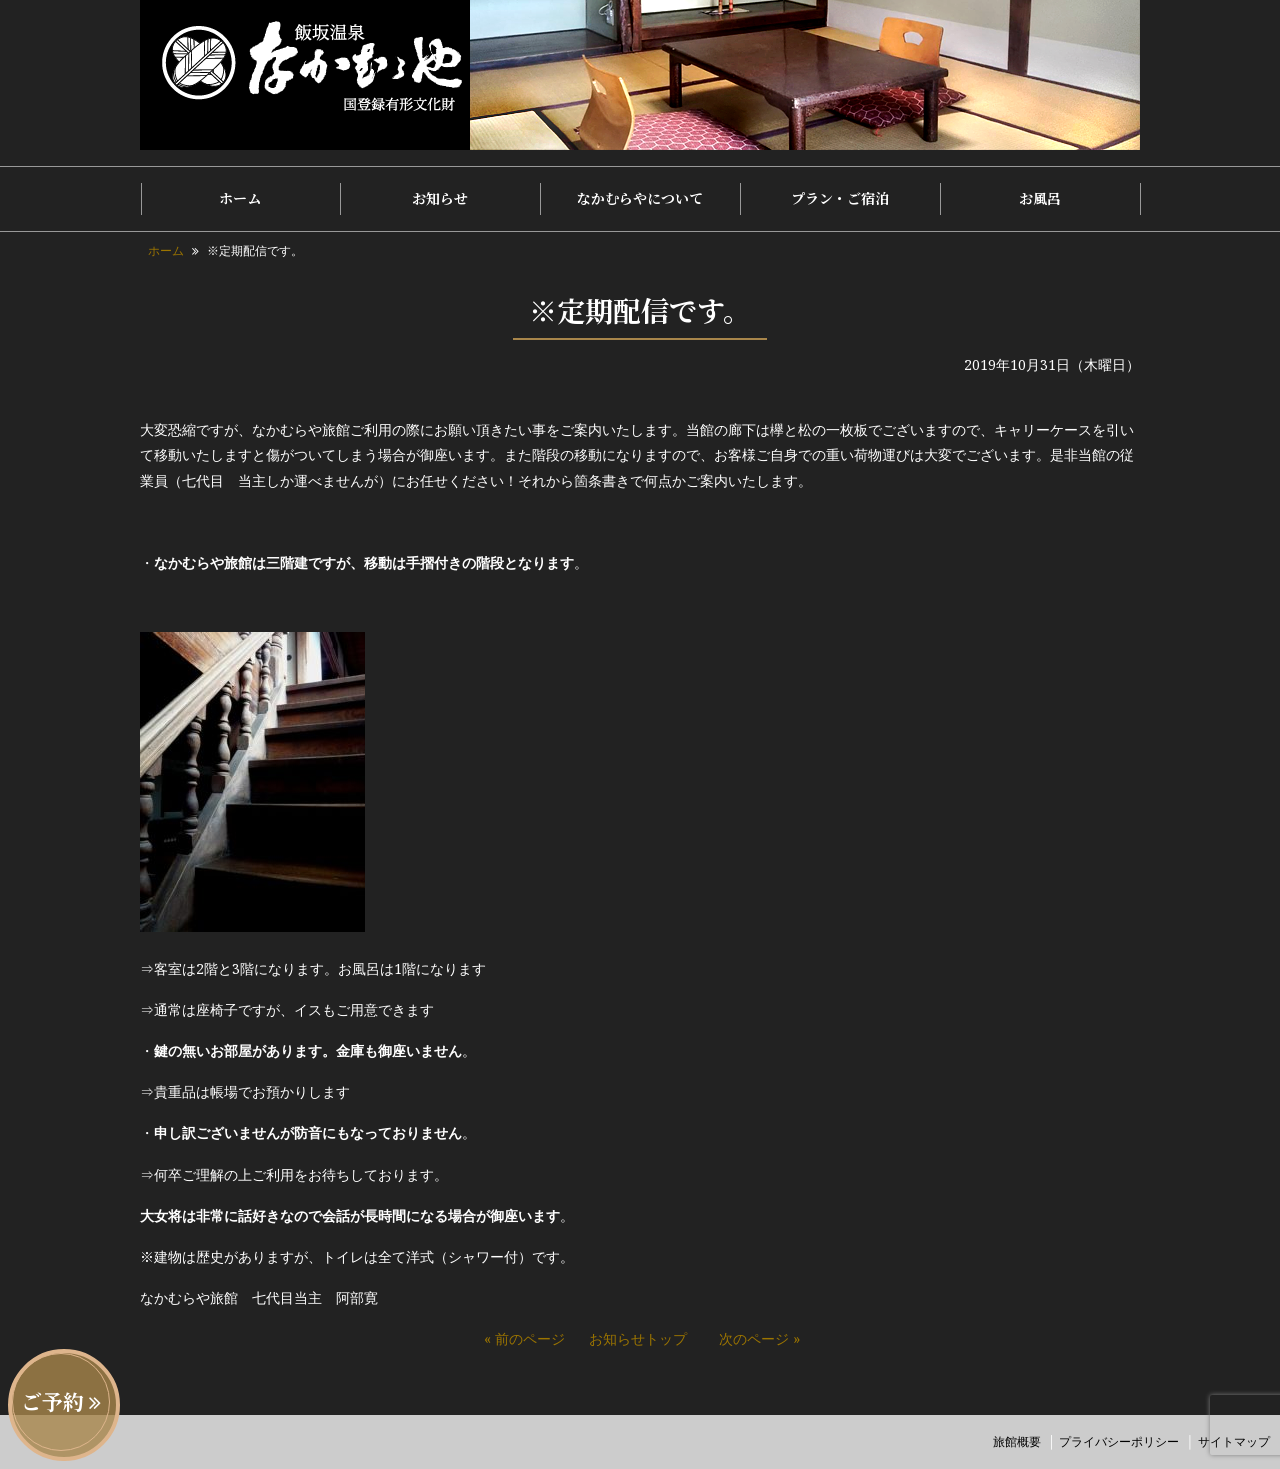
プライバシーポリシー (1119, 1441)
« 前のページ (524, 1338)
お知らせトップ (638, 1338)
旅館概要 (1017, 1441)
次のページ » (759, 1338)
